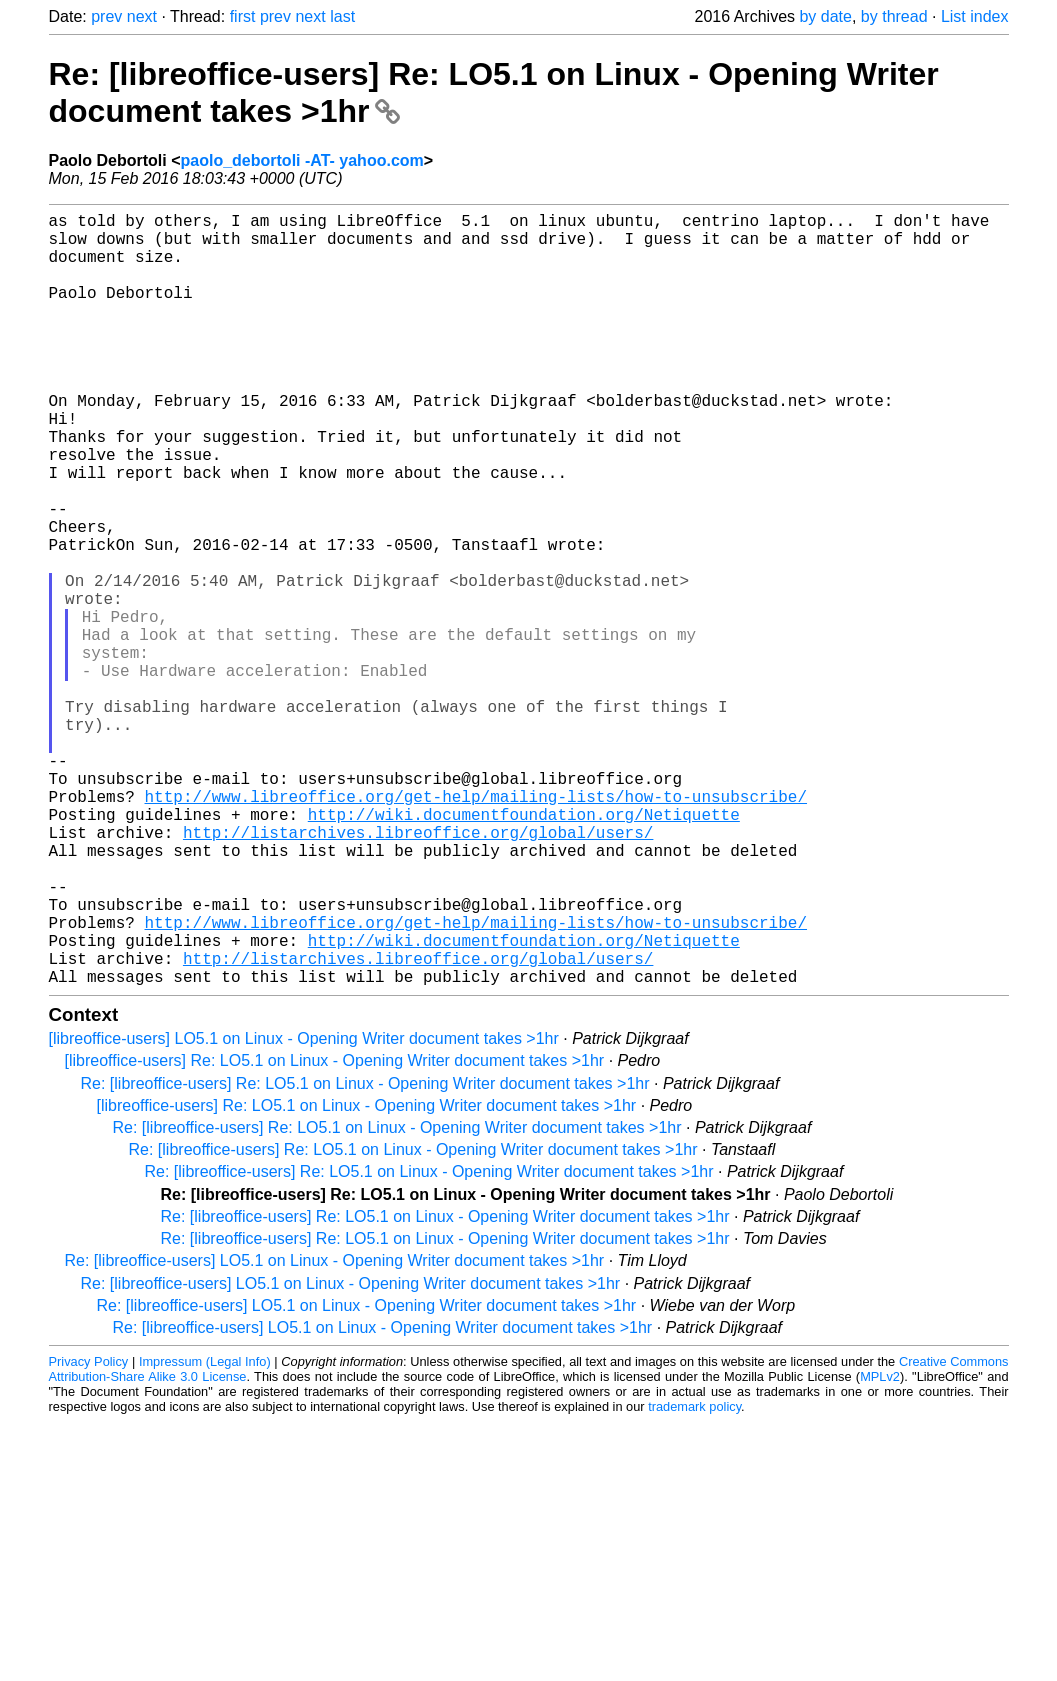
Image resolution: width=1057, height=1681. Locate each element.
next (142, 16)
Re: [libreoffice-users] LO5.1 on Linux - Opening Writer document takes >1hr (335, 1432)
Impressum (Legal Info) (205, 1533)
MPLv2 (880, 1548)
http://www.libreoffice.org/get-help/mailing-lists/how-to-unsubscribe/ (476, 928)
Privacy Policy (89, 1533)
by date (825, 16)
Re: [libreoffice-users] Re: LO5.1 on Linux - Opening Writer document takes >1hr (365, 1255)
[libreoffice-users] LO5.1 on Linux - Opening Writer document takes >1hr (304, 1210)
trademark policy (694, 1578)
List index (975, 16)
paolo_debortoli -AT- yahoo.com (302, 160)
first (243, 16)
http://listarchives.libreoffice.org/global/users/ (418, 972)
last (342, 16)
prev (106, 16)
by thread (894, 16)
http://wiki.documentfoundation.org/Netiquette (524, 950)
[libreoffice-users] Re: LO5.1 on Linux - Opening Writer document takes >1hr (335, 1232)
